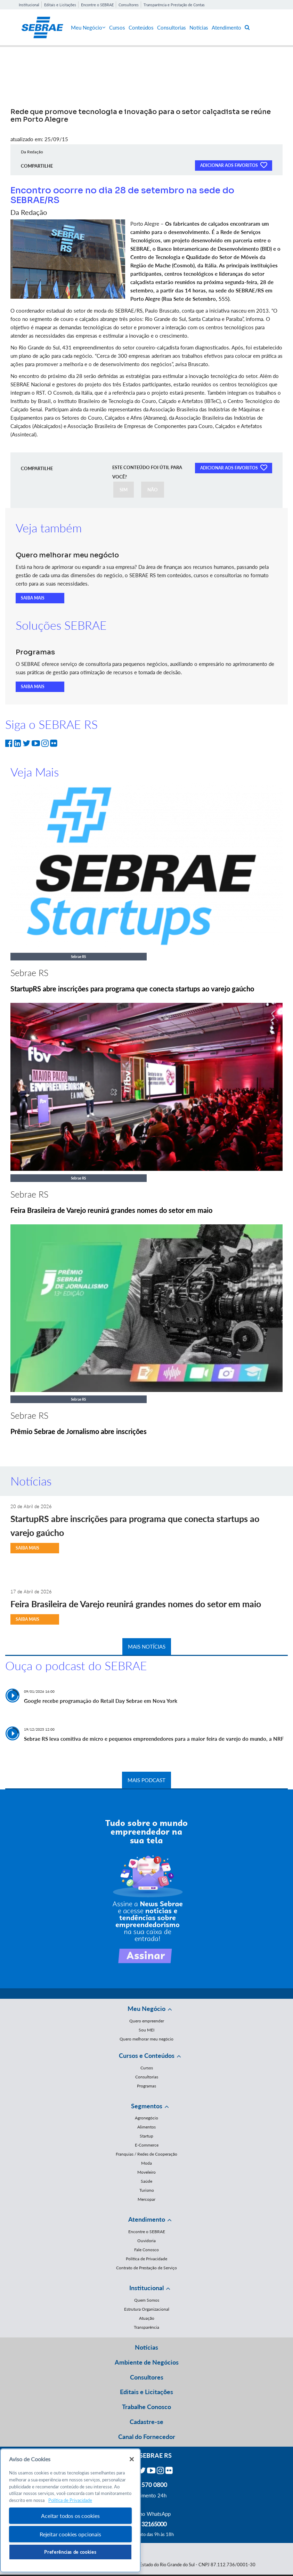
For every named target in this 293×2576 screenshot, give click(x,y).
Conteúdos (141, 27)
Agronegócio (146, 2117)
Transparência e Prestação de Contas (174, 4)
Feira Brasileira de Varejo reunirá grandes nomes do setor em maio (111, 1210)
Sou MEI (146, 2029)
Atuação (146, 2318)
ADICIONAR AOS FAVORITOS (233, 165)
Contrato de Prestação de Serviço (146, 2267)
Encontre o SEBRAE (97, 4)
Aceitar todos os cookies (70, 2515)
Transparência (146, 2327)
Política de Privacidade (146, 2258)
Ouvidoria (146, 2240)
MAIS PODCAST (146, 1780)
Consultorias (171, 27)
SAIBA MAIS (32, 598)
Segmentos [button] (146, 2106)
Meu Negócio (88, 27)
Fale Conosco (146, 2249)
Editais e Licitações (60, 4)
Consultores (129, 4)
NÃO (152, 489)
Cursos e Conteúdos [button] (146, 2055)
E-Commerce (146, 2145)
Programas (146, 2085)
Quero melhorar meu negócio (146, 2039)
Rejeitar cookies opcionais (70, 2534)
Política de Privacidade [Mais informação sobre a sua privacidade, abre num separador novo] (70, 2500)
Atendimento (226, 27)
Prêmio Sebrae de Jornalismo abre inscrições (78, 1431)
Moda (146, 2163)
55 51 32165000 (146, 2524)
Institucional (29, 4)
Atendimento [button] (146, 2219)
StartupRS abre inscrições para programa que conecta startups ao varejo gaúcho (132, 988)
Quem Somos (146, 2300)
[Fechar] (131, 2459)
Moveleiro (146, 2172)
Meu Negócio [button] (146, 2008)
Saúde (146, 2181)
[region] (70, 2510)
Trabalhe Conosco (146, 2406)
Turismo (146, 2190)
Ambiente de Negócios (147, 2362)
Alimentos (146, 2127)
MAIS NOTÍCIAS (146, 1646)
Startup (146, 2136)
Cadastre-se (146, 2421)
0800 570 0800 (146, 2484)
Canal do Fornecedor (146, 2436)
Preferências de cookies (70, 2552)
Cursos (117, 27)
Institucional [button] (146, 2288)
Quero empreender (146, 2020)
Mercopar (146, 2199)
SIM (124, 489)
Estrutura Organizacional (146, 2309)
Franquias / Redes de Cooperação (146, 2154)
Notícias (198, 27)
